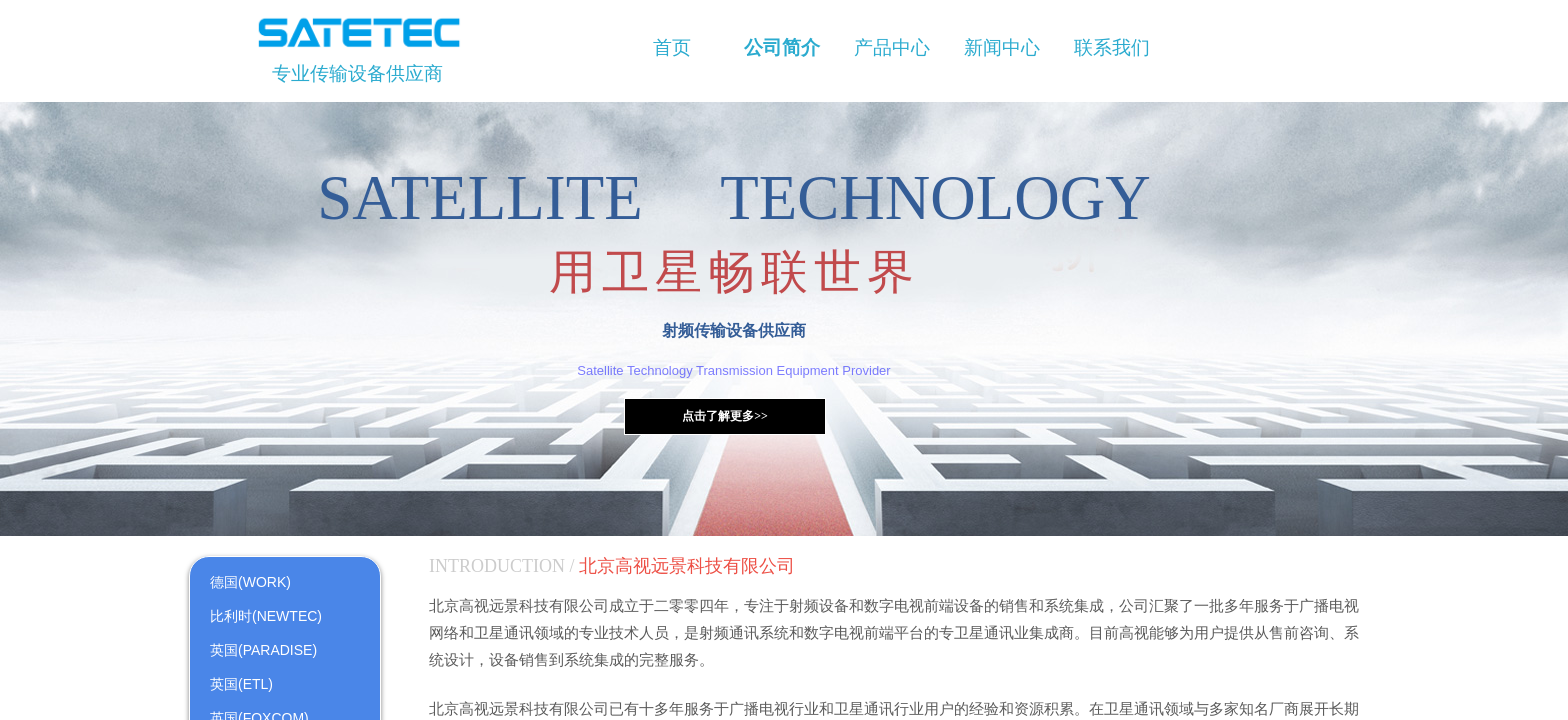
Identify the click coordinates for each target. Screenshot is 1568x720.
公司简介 (782, 47)
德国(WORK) (250, 582)
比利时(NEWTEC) (266, 616)
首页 (672, 47)
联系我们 (1112, 47)
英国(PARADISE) (263, 650)
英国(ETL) (241, 684)
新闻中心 (1002, 47)
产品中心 (892, 47)
